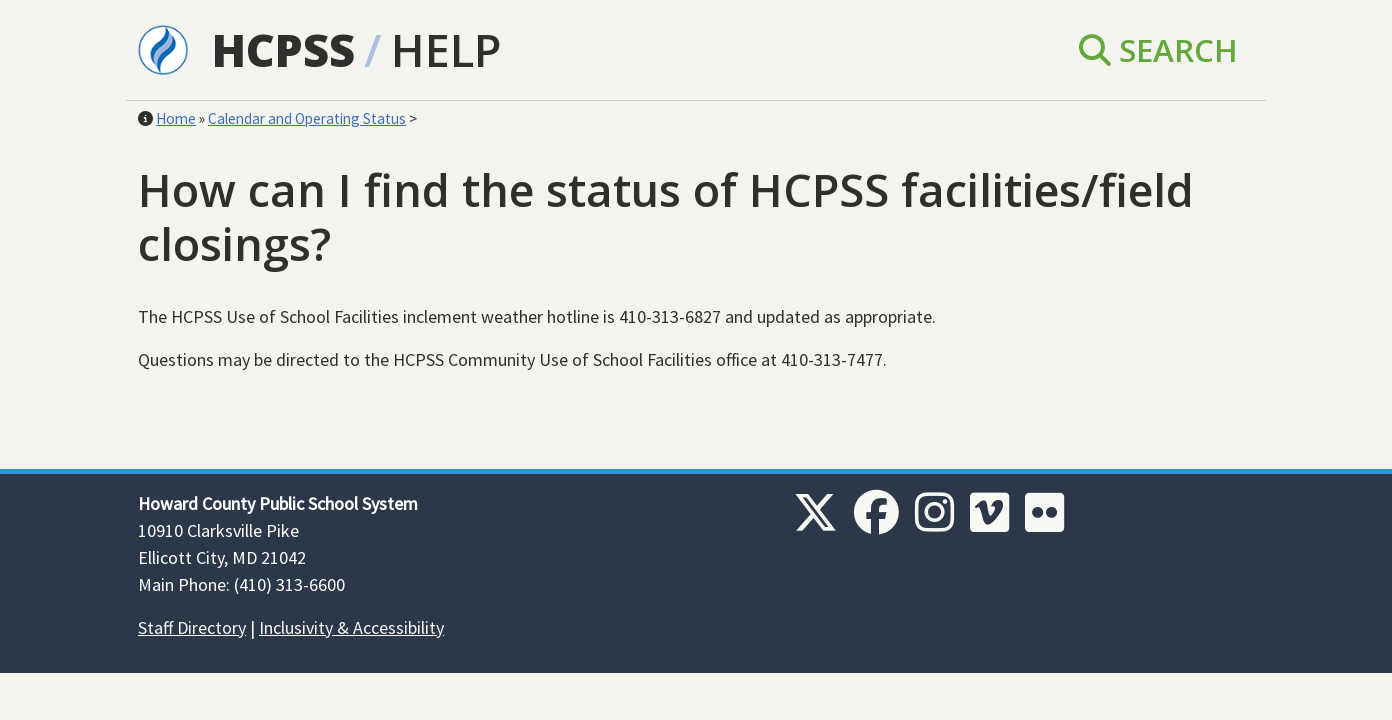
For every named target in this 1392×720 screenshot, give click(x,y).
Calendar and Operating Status (307, 118)
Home (176, 118)
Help (446, 49)
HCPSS (283, 49)
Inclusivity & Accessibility (351, 627)
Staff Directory (192, 627)
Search (1158, 49)
